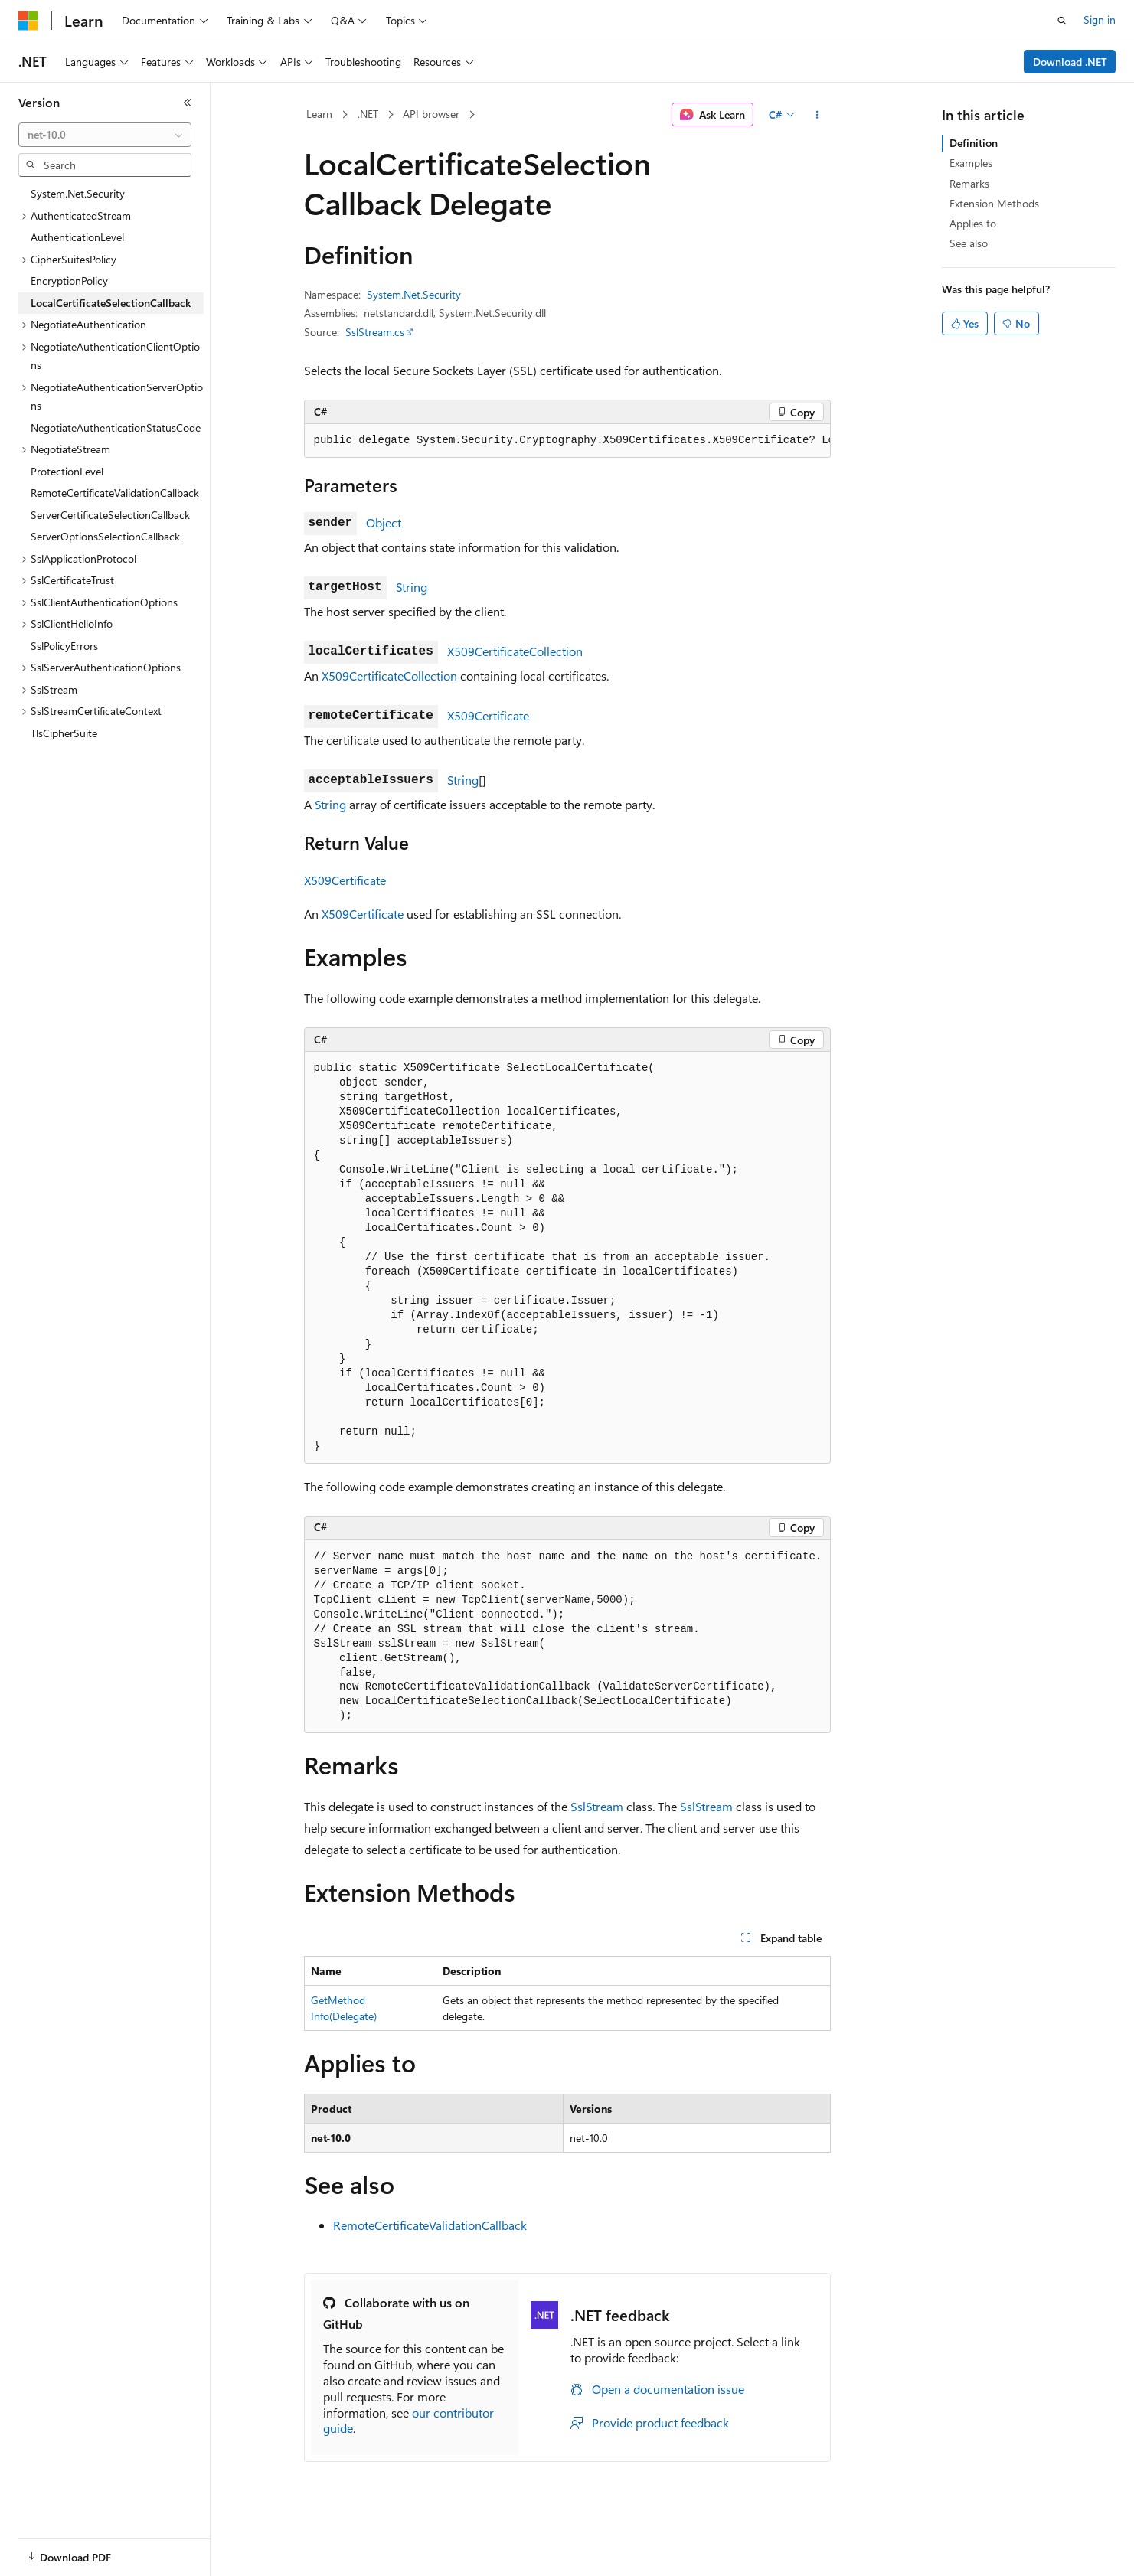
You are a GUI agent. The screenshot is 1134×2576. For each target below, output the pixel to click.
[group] (567, 441)
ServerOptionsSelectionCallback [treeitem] (105, 536)
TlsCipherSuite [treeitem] (64, 733)
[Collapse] (188, 102)
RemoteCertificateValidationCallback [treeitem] (115, 492)
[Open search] (1062, 20)
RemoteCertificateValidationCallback (430, 2225)
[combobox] (104, 134)
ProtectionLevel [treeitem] (67, 471)
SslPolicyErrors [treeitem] (64, 645)
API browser (431, 113)
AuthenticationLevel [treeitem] (77, 237)
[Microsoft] (28, 21)
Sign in (1099, 19)
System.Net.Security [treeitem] (78, 193)
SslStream (596, 1806)
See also (968, 243)
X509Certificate (488, 715)
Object (383, 522)
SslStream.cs (374, 332)
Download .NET (1070, 61)
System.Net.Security (414, 294)
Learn (319, 113)
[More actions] (816, 115)
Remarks (969, 183)
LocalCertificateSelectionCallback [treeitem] (111, 302)
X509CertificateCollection (515, 651)
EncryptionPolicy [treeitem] (69, 280)
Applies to (972, 223)
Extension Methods (994, 203)
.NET (368, 113)
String (411, 587)
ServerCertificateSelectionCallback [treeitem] (110, 515)
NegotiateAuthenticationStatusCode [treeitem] (116, 427)
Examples (970, 162)
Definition (973, 142)
